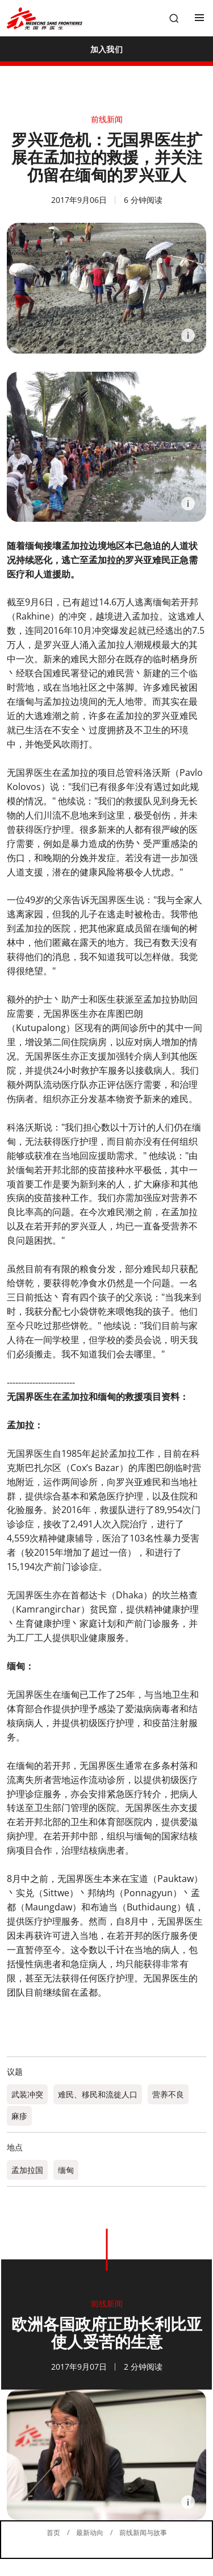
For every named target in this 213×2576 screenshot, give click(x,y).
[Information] (188, 335)
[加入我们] (106, 48)
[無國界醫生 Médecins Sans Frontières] (44, 18)
